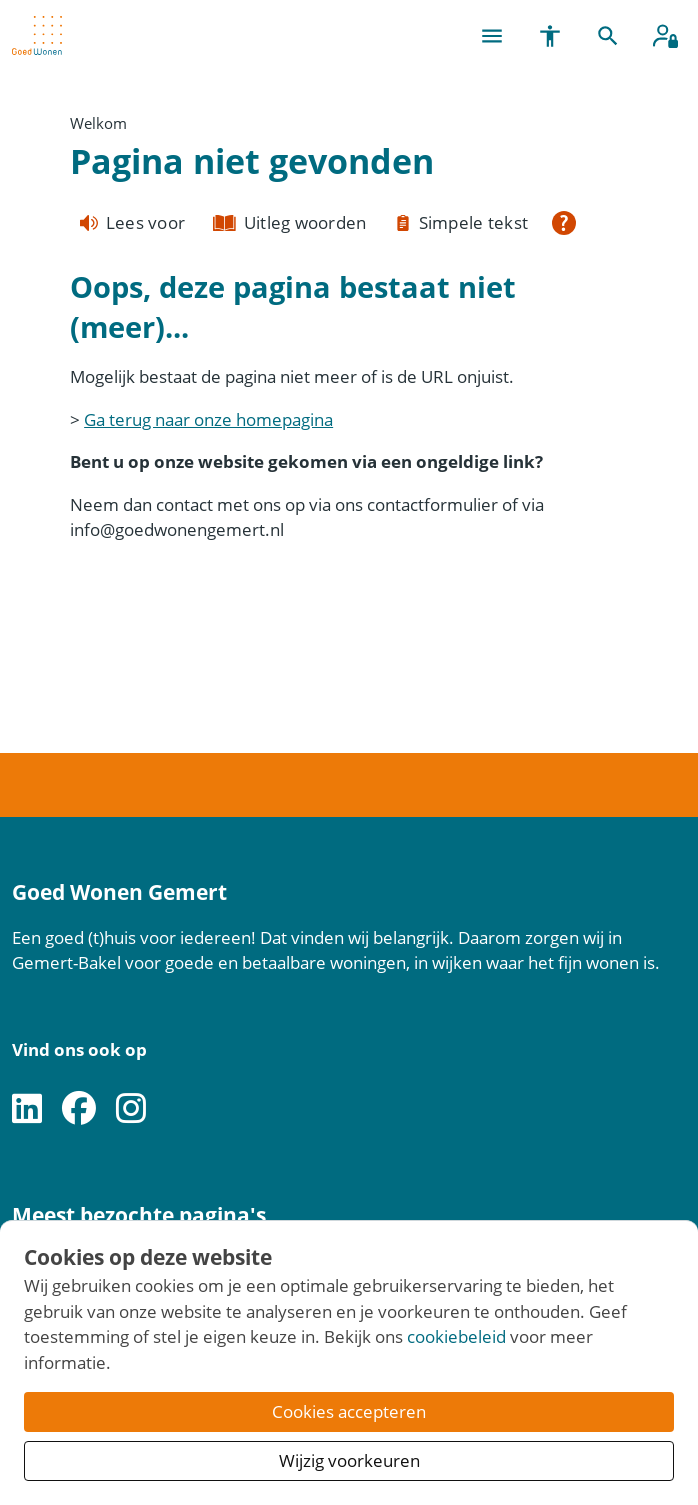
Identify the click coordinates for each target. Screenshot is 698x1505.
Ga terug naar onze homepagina (208, 419)
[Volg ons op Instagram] (131, 1109)
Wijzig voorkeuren (349, 1460)
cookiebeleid (456, 1336)
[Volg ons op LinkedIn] (27, 1109)
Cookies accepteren (349, 1411)
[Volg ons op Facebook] (79, 1109)
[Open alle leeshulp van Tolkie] (564, 223)
